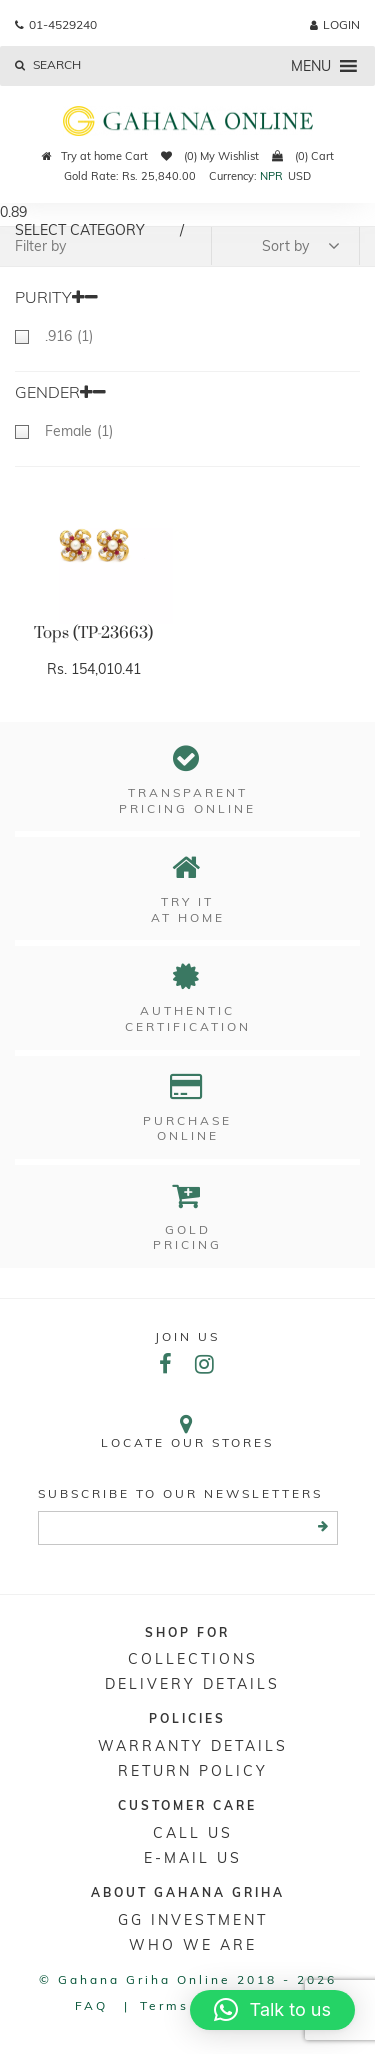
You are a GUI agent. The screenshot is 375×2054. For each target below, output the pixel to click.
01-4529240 (56, 24)
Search (48, 64)
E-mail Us (193, 1858)
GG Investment (193, 1920)
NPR (271, 176)
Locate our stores (187, 1431)
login (335, 24)
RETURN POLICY (193, 1771)
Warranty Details (193, 1746)
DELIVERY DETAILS (192, 1684)
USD (299, 176)
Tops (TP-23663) (93, 633)
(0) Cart (303, 156)
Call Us (193, 1833)
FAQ (91, 2005)
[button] (311, 66)
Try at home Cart (95, 156)
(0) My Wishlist (210, 156)
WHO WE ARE (193, 1945)
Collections (193, 1659)
